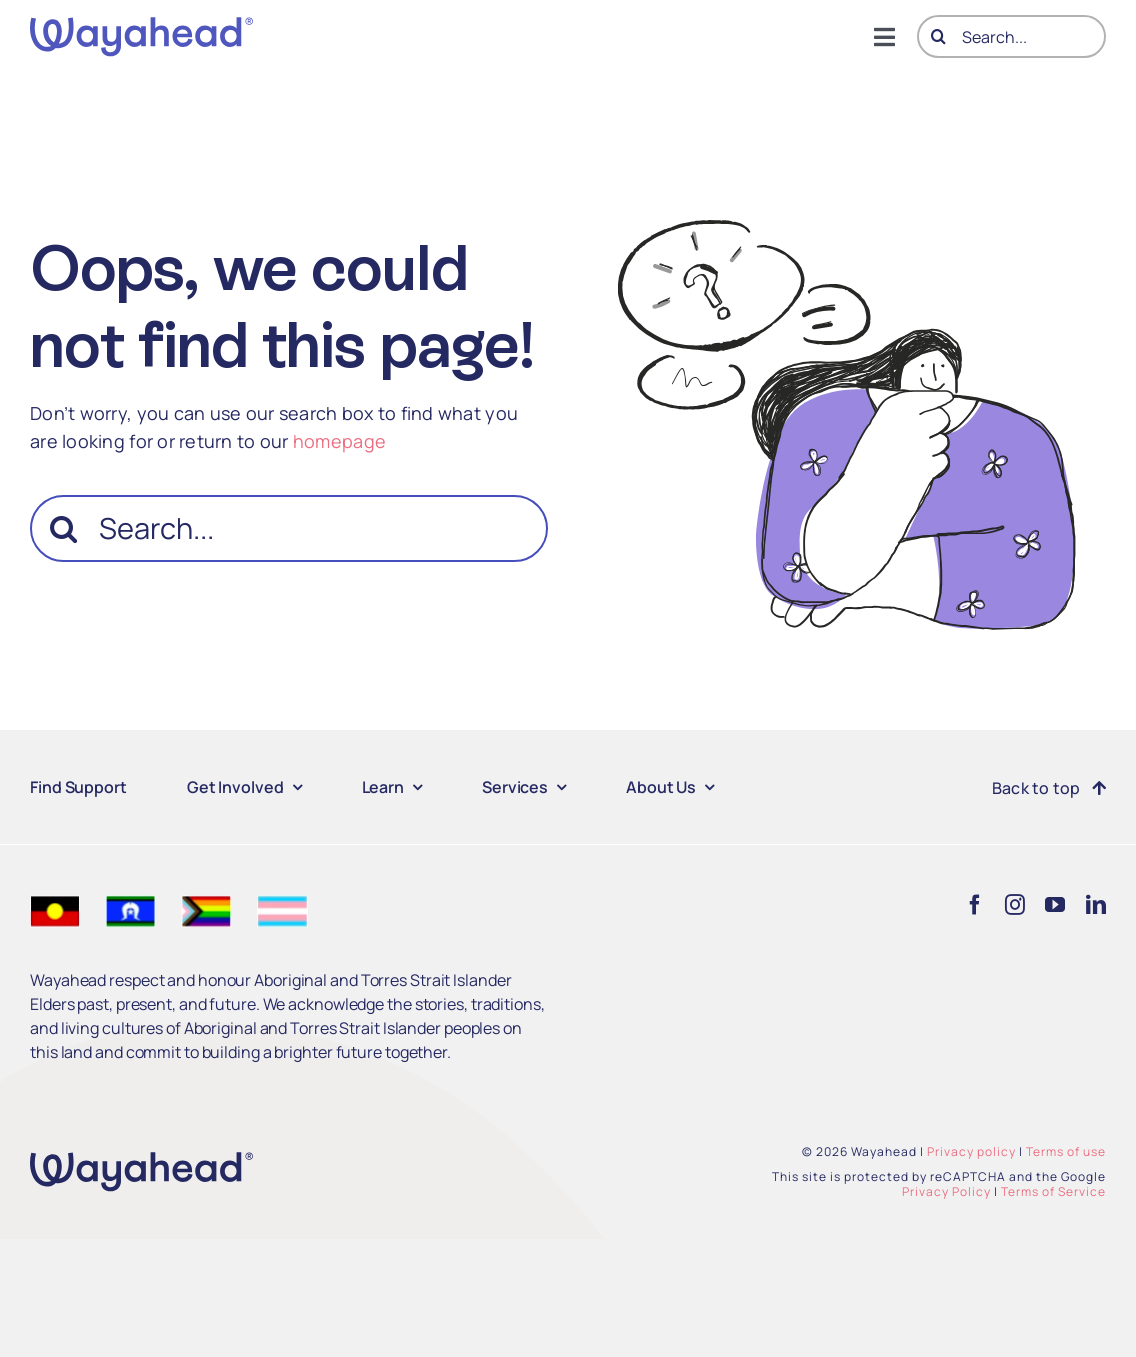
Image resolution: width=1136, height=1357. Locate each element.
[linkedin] (1096, 905)
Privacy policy (971, 1151)
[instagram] (1015, 905)
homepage (339, 441)
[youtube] (1055, 905)
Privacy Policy (946, 1191)
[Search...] (1011, 36)
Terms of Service (1053, 1191)
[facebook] (975, 905)
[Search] (938, 36)
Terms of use (1066, 1151)
